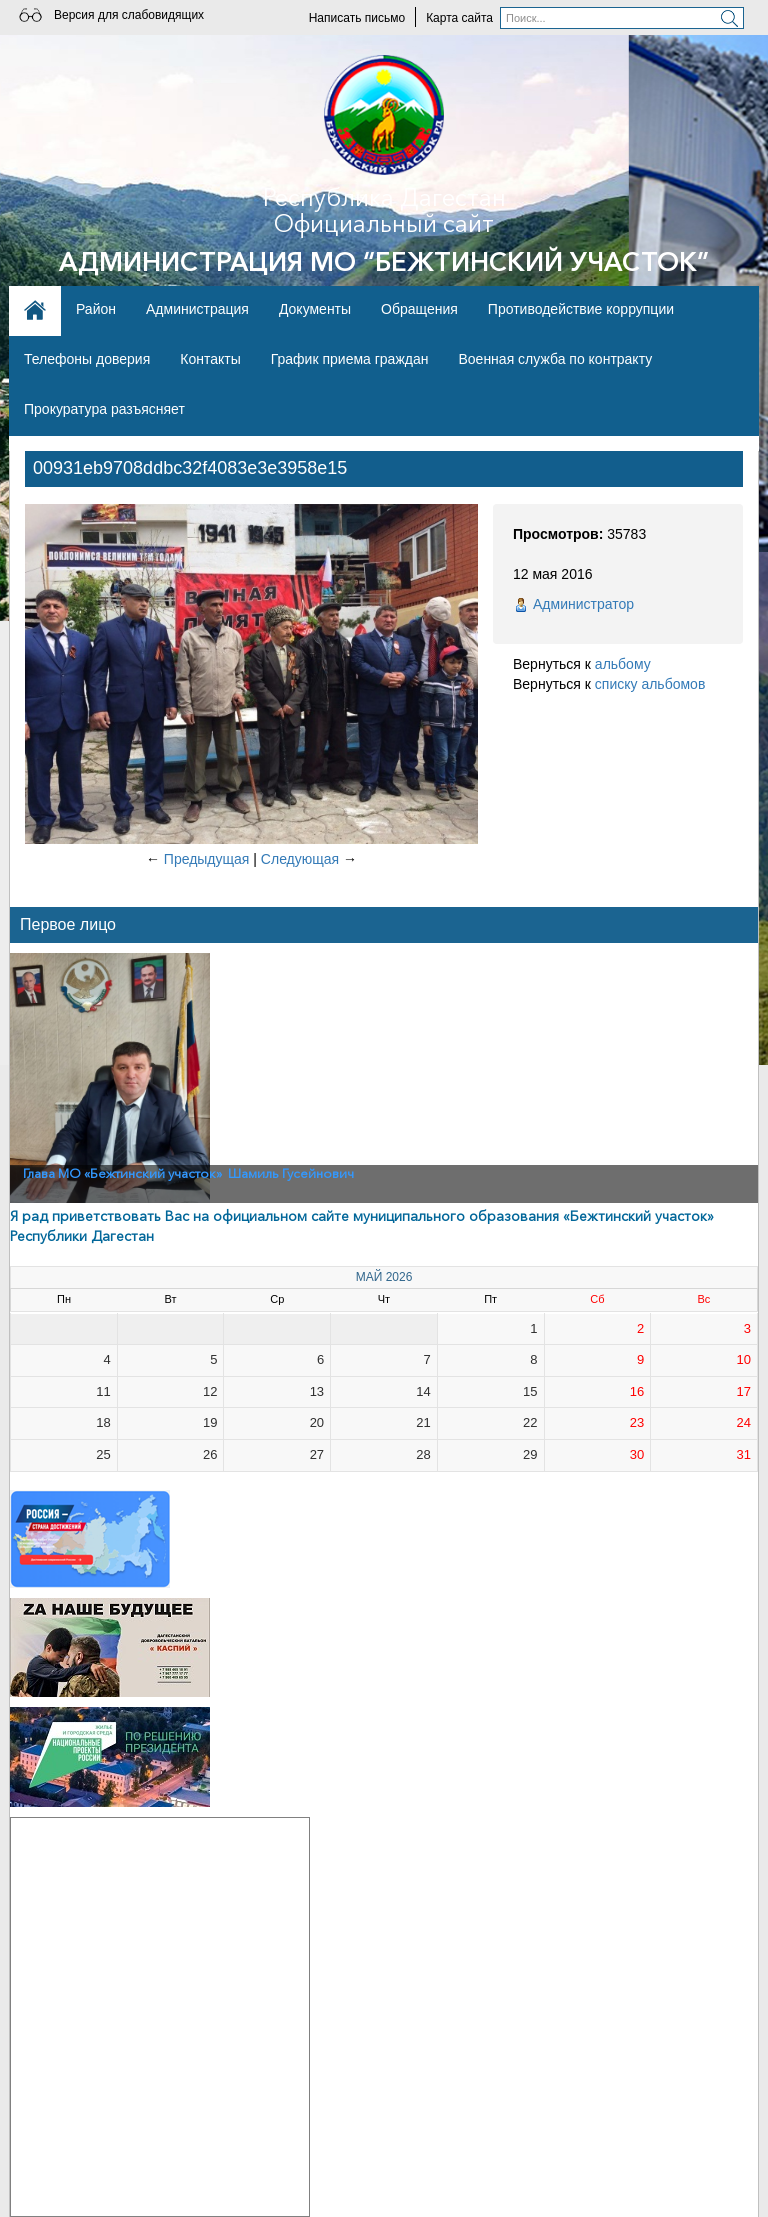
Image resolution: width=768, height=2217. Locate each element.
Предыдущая (207, 859)
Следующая (300, 859)
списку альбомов (650, 684)
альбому (623, 664)
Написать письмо (357, 18)
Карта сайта (459, 18)
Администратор (583, 604)
